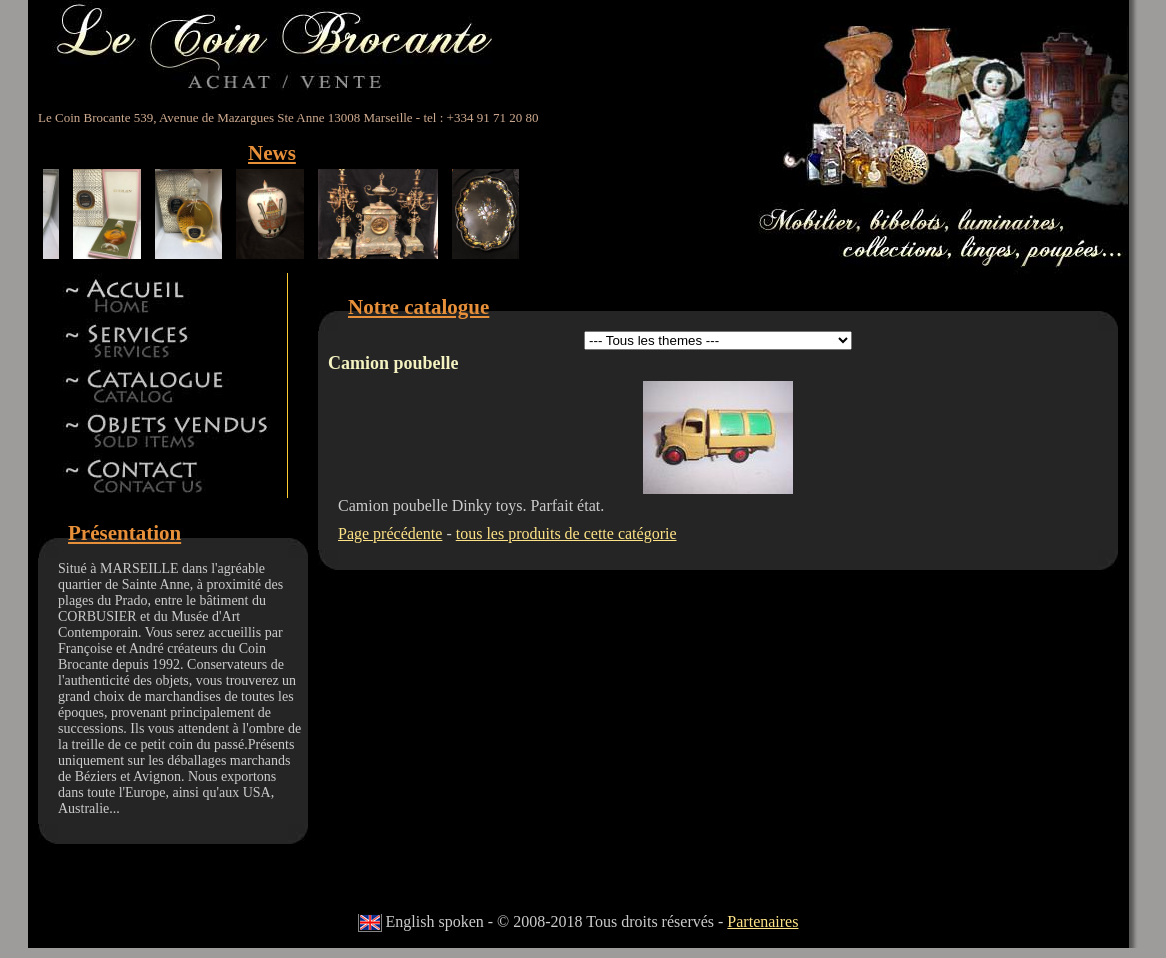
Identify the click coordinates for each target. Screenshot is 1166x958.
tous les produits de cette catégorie (566, 533)
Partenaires (762, 921)
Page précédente (390, 533)
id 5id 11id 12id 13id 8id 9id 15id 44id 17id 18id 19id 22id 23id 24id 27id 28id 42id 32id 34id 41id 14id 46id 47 (718, 340)
